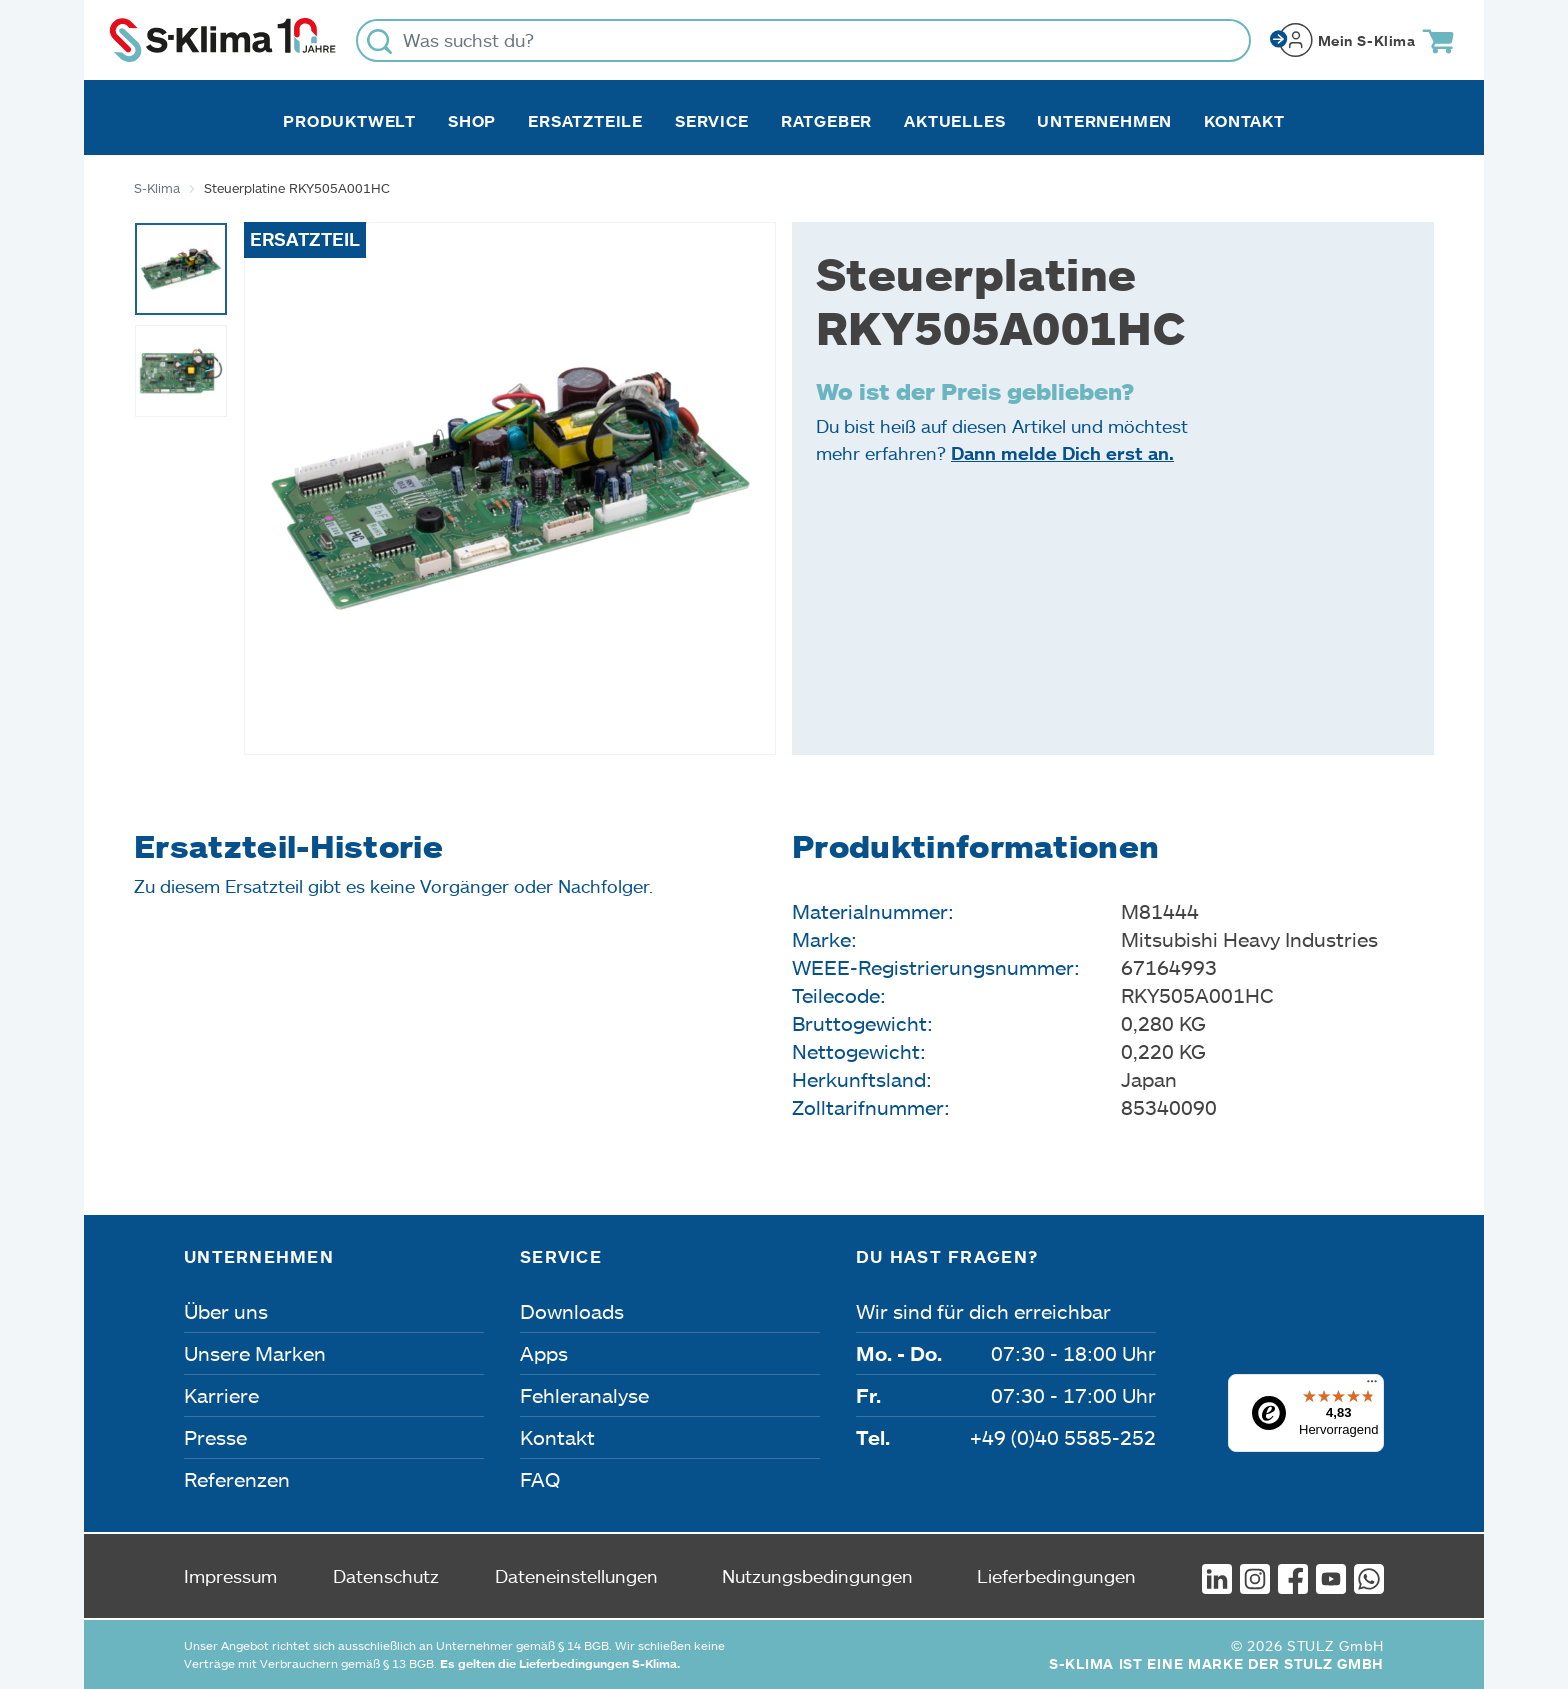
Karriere (221, 1395)
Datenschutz (386, 1576)
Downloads (572, 1311)
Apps (544, 1353)
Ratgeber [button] (826, 121)
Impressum (230, 1576)
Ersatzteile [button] (585, 121)
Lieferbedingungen (1056, 1576)
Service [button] (712, 121)
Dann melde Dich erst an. (1062, 453)
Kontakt (1244, 121)
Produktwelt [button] (349, 121)
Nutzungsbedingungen (817, 1576)
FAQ (540, 1479)
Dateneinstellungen (576, 1576)
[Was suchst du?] (803, 40)
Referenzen (237, 1479)
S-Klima (157, 188)
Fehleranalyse (584, 1395)
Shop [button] (472, 121)
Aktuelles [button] (954, 121)
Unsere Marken (255, 1353)
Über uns (226, 1311)
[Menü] (1372, 1386)
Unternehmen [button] (1104, 121)
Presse (215, 1437)
